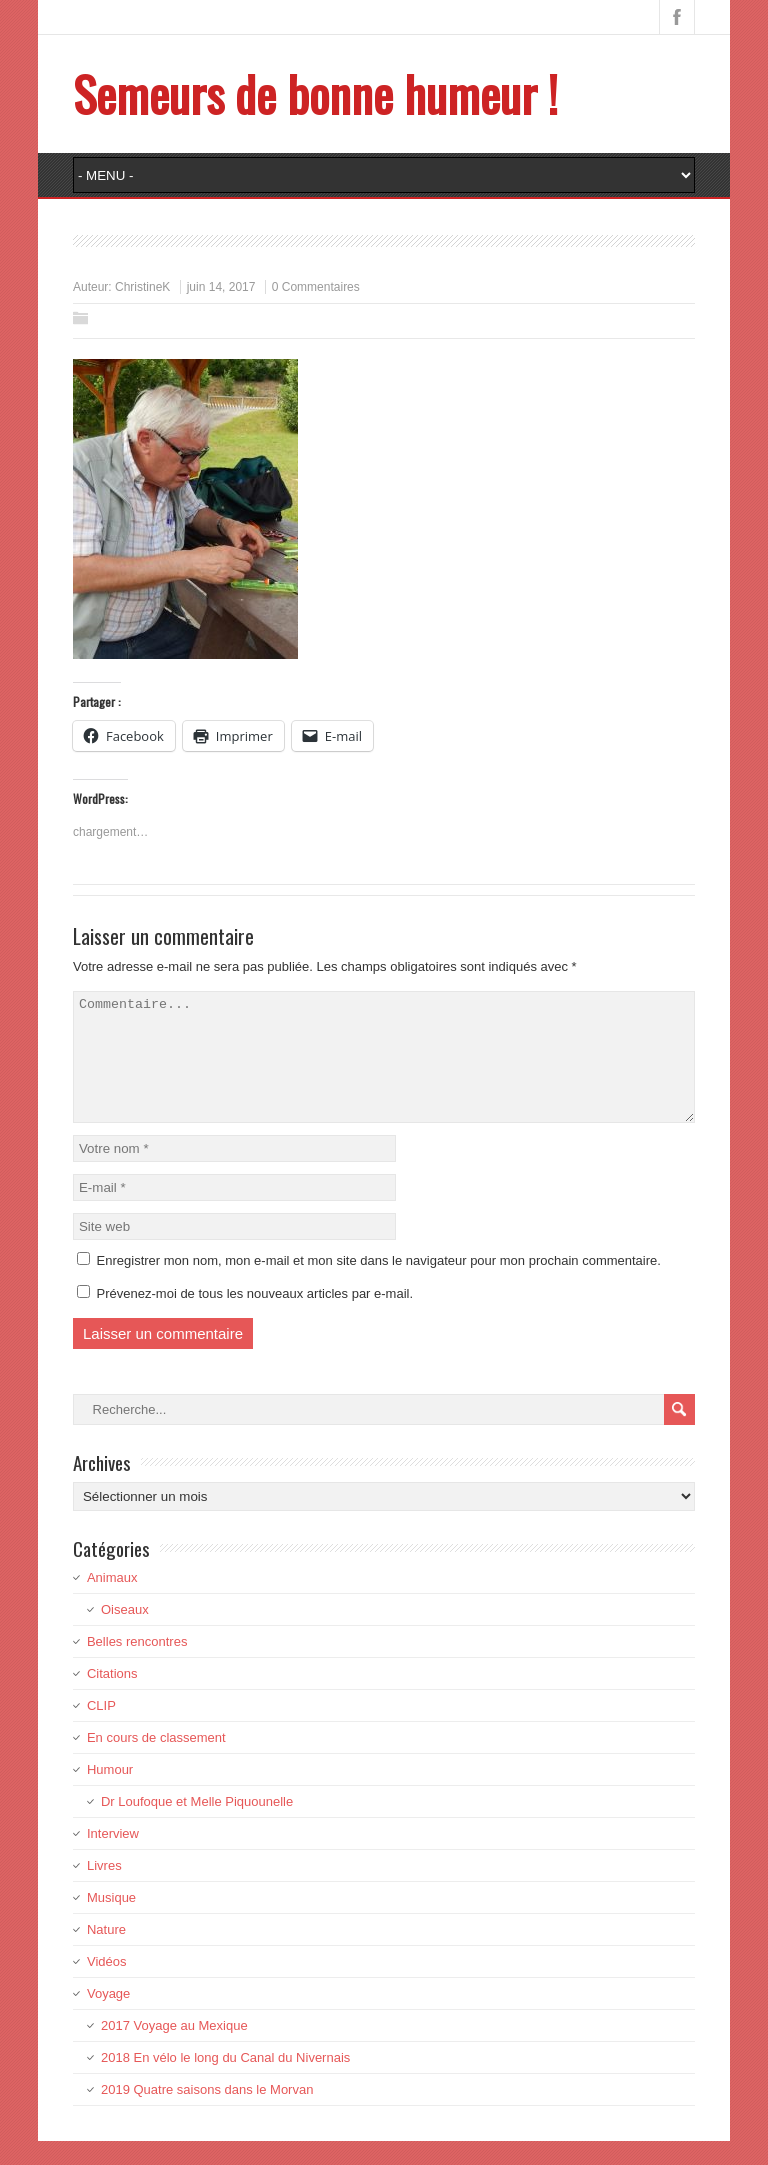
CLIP (101, 1729)
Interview (113, 1857)
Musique (111, 1921)
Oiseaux (125, 1633)
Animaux (112, 1601)
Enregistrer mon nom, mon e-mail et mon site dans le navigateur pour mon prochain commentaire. (379, 1284)
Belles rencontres (137, 1665)
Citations (112, 1697)
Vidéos (107, 1985)
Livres (104, 1889)
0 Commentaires (316, 287)
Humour (110, 1793)
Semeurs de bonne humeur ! (315, 93)
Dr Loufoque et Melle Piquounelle (197, 1825)
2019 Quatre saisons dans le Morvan (207, 2113)
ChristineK (142, 287)
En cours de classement (156, 1761)
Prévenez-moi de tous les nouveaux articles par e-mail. (255, 1317)
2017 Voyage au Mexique (174, 2049)
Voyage (108, 2017)
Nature (106, 1953)
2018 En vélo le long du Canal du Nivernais (225, 2081)
